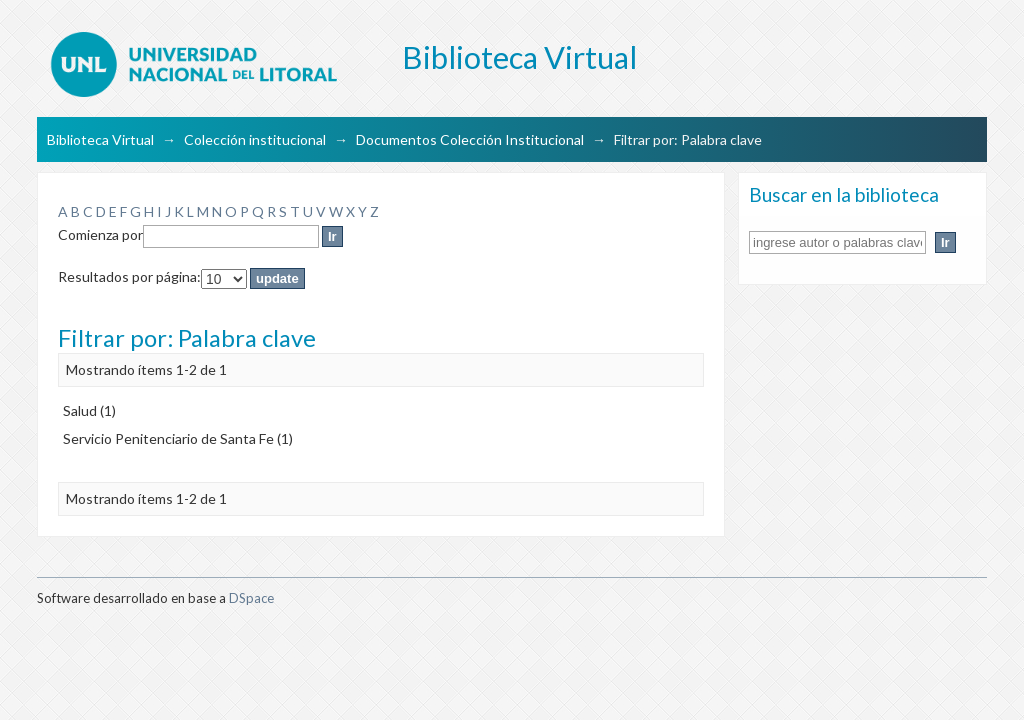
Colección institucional (255, 139)
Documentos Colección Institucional (470, 139)
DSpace (251, 598)
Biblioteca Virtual (100, 139)
